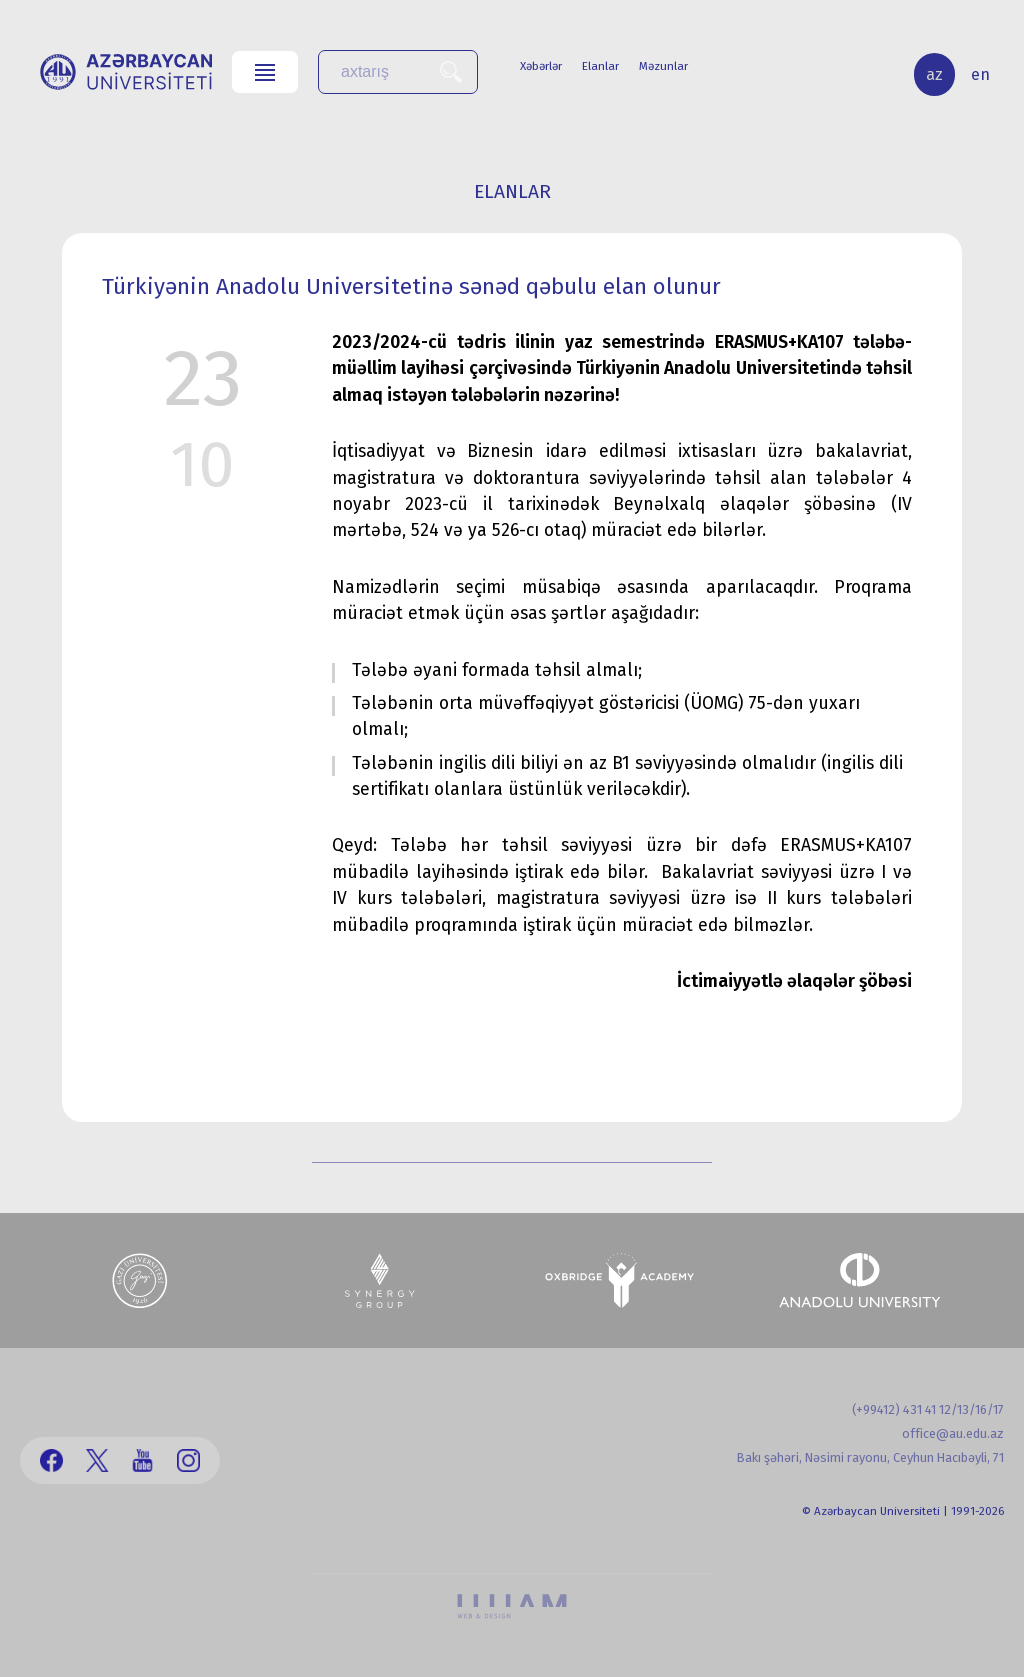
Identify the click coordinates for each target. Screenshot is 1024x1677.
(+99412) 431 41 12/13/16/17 (928, 1409)
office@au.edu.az (953, 1433)
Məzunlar (663, 66)
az (934, 74)
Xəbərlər (541, 66)
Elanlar (600, 66)
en (980, 74)
